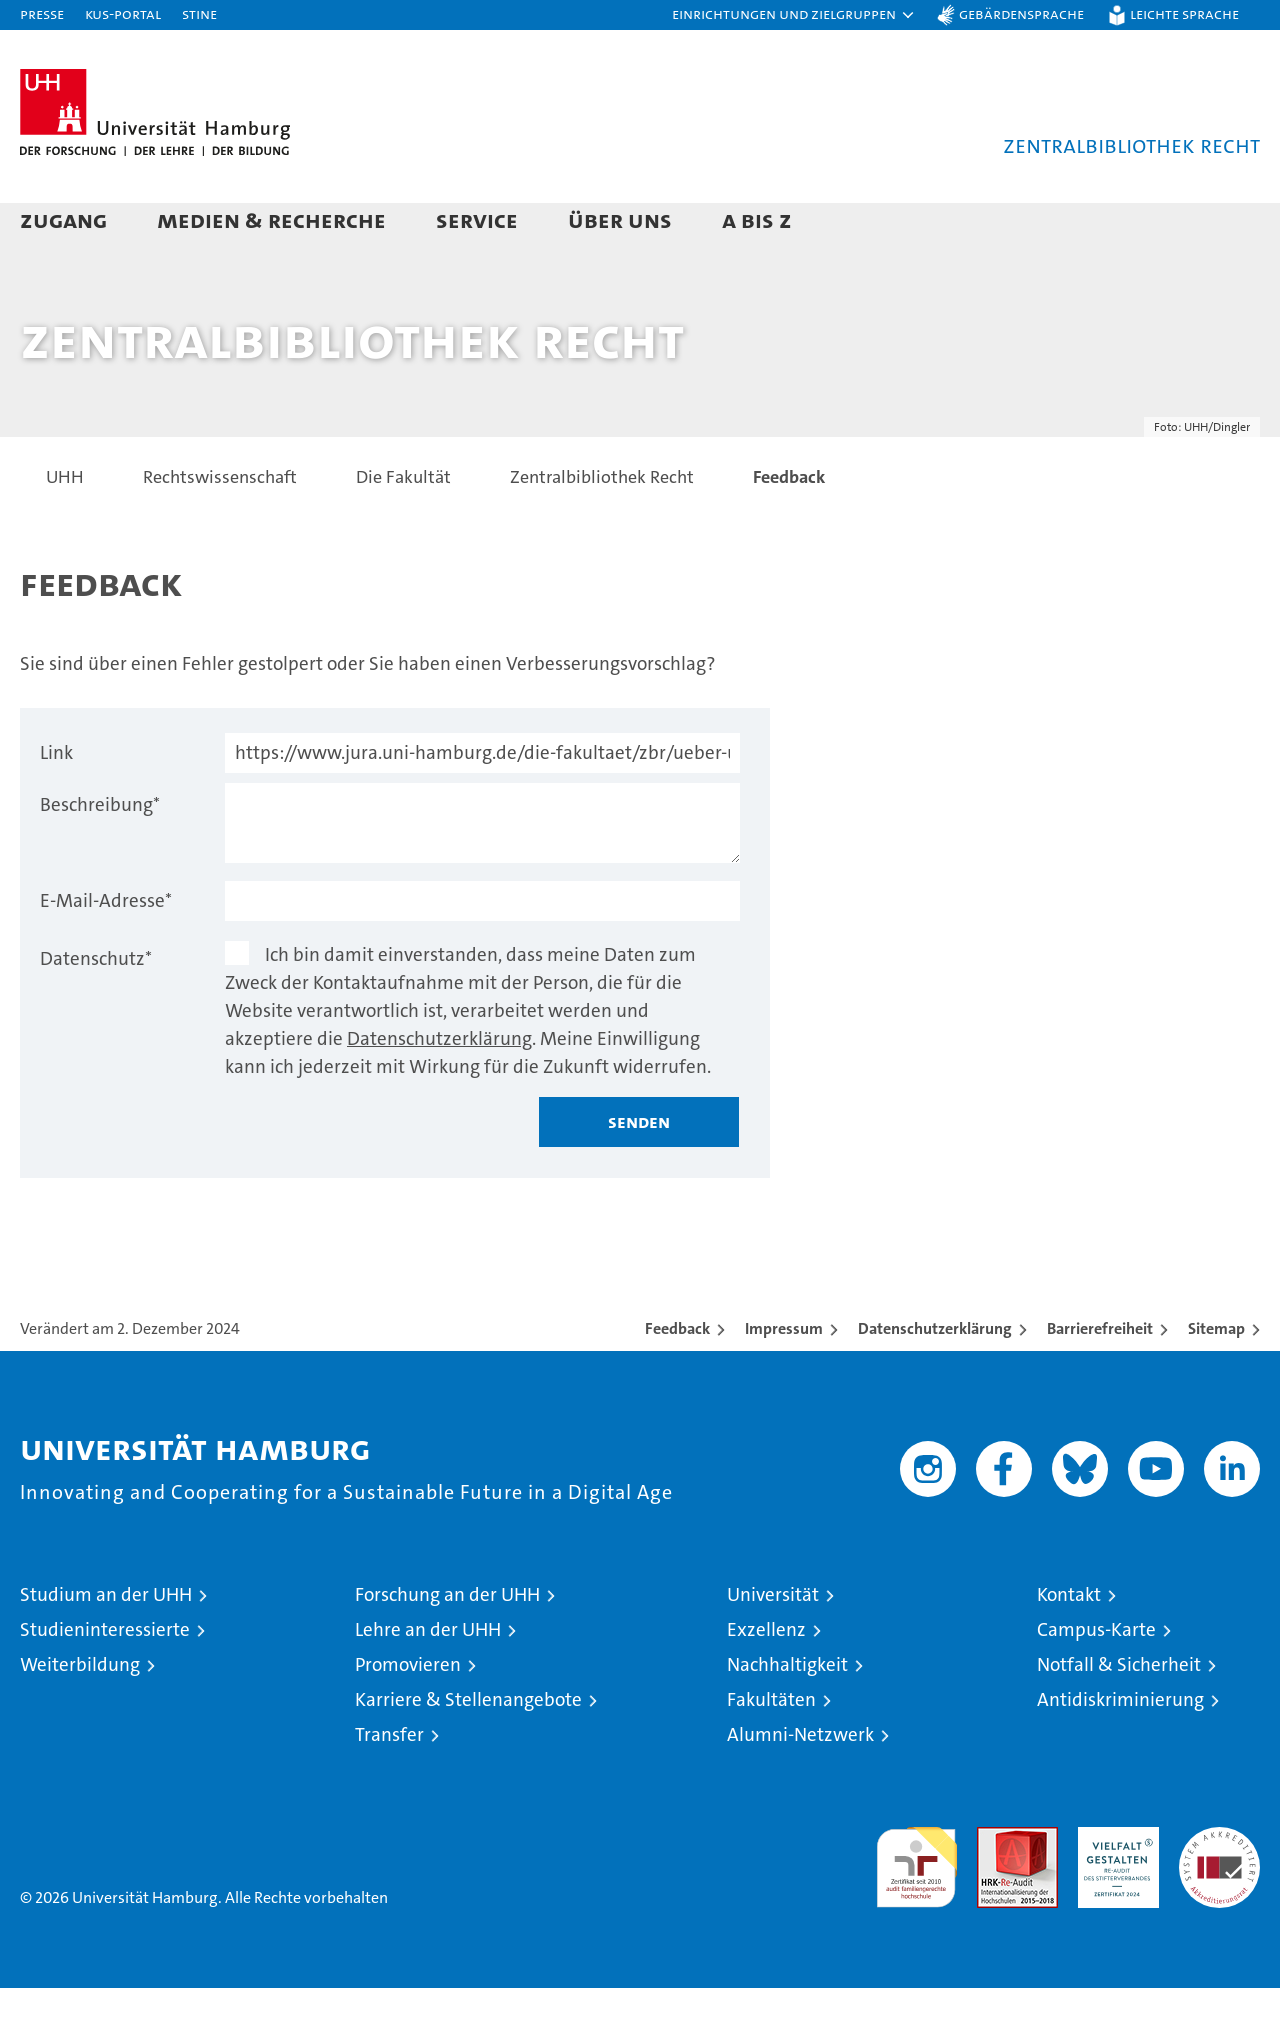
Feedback (677, 1379)
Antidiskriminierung (1120, 1750)
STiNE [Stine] (199, 13)
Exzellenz (766, 1680)
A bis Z (757, 219)
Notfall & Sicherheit (1119, 1715)
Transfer (389, 1785)
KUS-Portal (123, 13)
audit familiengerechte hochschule (916, 1909)
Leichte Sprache (1184, 13)
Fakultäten (771, 1750)
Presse (42, 13)
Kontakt (1069, 1645)
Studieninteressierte (105, 1680)
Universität (773, 1645)
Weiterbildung (80, 1715)
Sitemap (1216, 1379)
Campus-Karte (1096, 1680)
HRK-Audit (1113, 1888)
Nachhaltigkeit (787, 1715)
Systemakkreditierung (1219, 1888)
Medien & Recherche (271, 219)
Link (56, 803)
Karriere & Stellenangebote (468, 1750)
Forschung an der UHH (447, 1645)
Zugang (63, 219)
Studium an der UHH (106, 1645)
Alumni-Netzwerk (800, 1785)
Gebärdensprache (1021, 13)
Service (477, 219)
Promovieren (408, 1715)
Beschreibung (100, 855)
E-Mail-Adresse (106, 951)
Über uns (620, 219)
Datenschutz (96, 1009)
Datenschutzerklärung (439, 1089)
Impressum (784, 1379)
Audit (996, 1888)
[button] (794, 15)
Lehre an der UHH (428, 1680)
